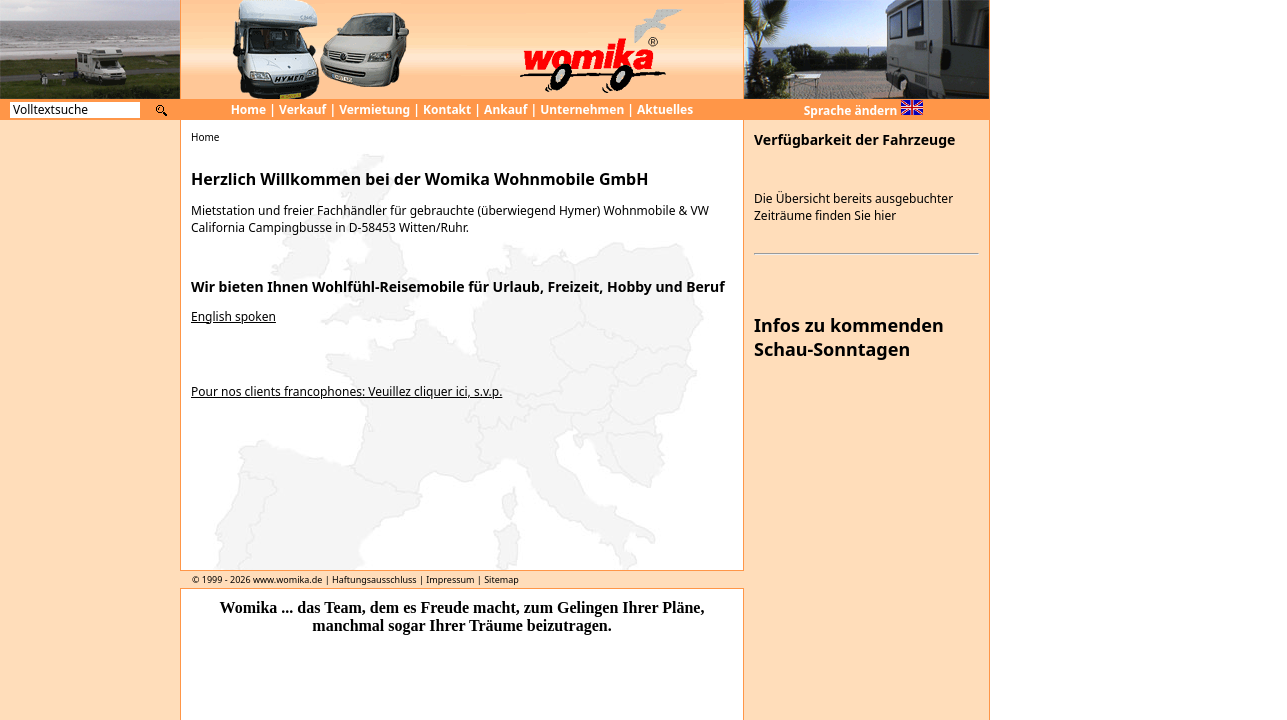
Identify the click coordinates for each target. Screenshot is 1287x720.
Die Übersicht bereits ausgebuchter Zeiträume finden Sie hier (853, 207)
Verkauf (302, 109)
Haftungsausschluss (374, 579)
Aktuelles (665, 109)
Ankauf (505, 109)
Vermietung (374, 109)
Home (249, 109)
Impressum (450, 579)
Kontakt (447, 109)
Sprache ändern (863, 110)
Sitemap (501, 579)
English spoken (233, 316)
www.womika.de (287, 579)
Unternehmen (582, 109)
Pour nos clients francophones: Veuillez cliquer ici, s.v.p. (346, 391)
